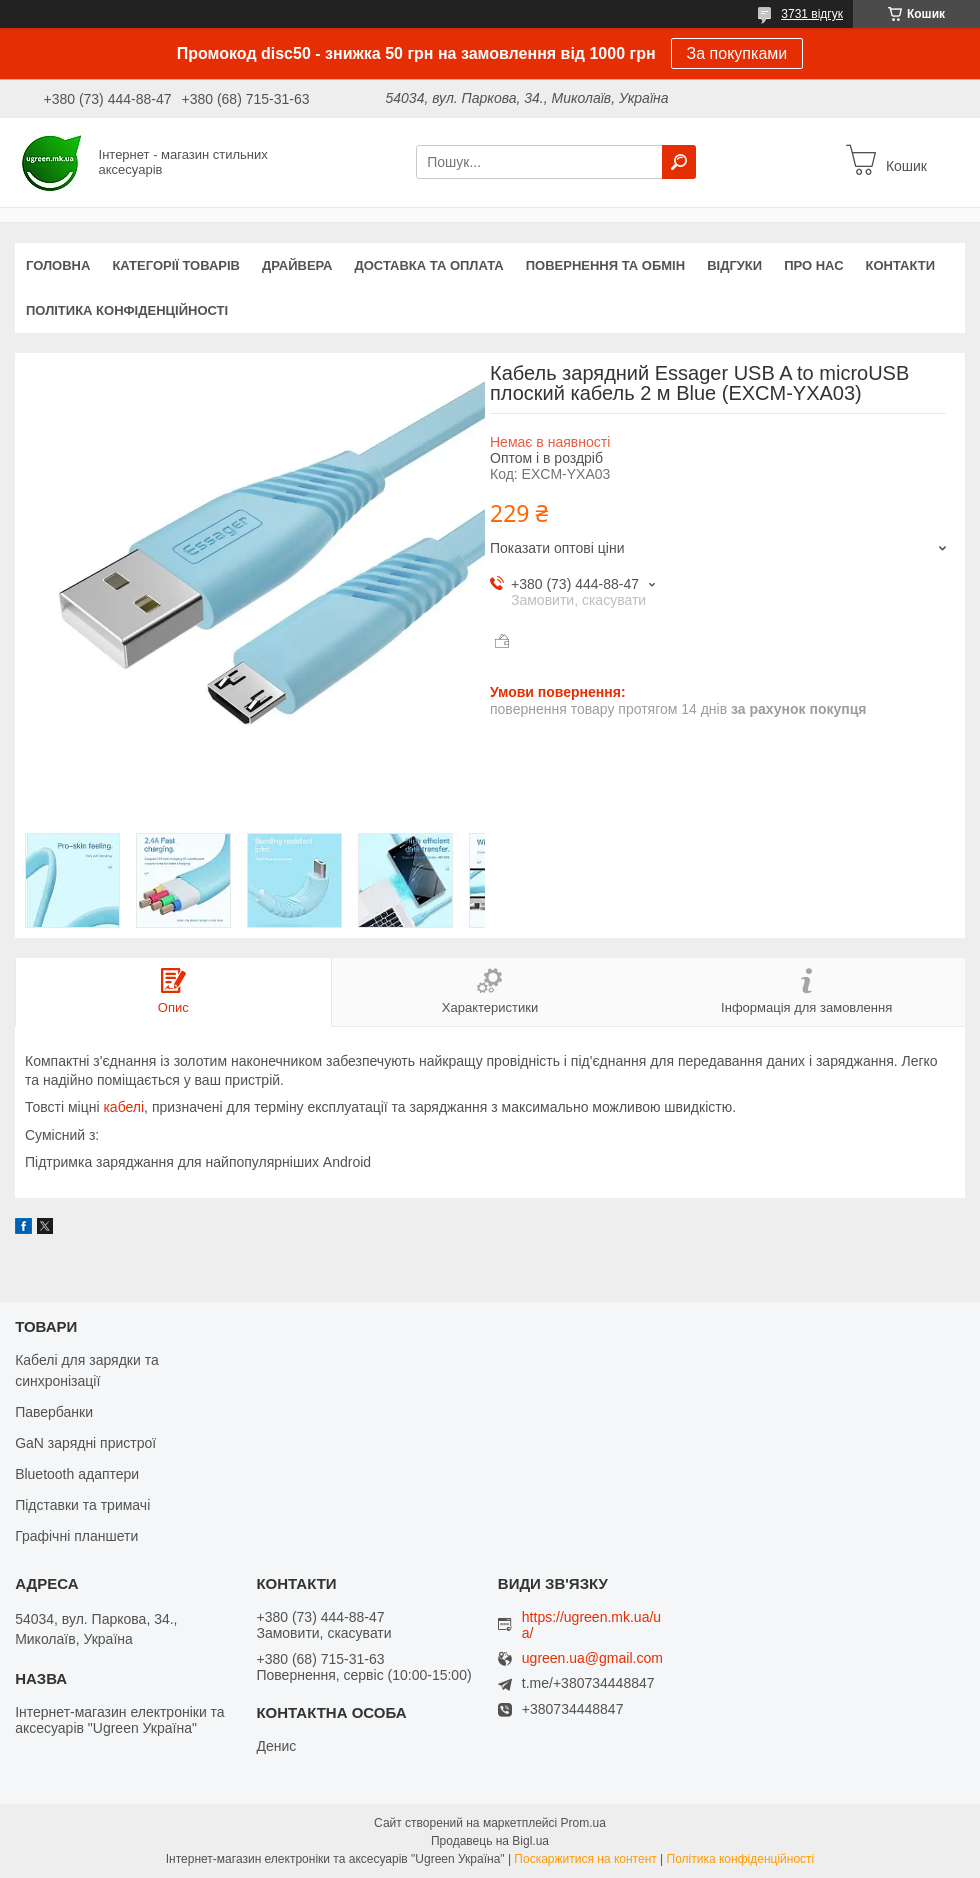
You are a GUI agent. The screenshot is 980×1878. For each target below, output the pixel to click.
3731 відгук (812, 14)
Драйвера (297, 265)
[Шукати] (679, 162)
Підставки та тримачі (82, 1505)
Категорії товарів (176, 265)
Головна (58, 265)
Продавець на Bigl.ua (490, 1841)
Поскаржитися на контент (585, 1859)
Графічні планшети (76, 1536)
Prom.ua (583, 1823)
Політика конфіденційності (127, 310)
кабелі (123, 1107)
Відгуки (734, 265)
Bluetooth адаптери (77, 1474)
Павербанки (54, 1412)
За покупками (737, 53)
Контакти (901, 265)
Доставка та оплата (429, 265)
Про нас (813, 265)
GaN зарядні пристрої (85, 1443)
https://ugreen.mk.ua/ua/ (591, 1625)
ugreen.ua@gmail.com (592, 1658)
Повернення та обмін (605, 265)
